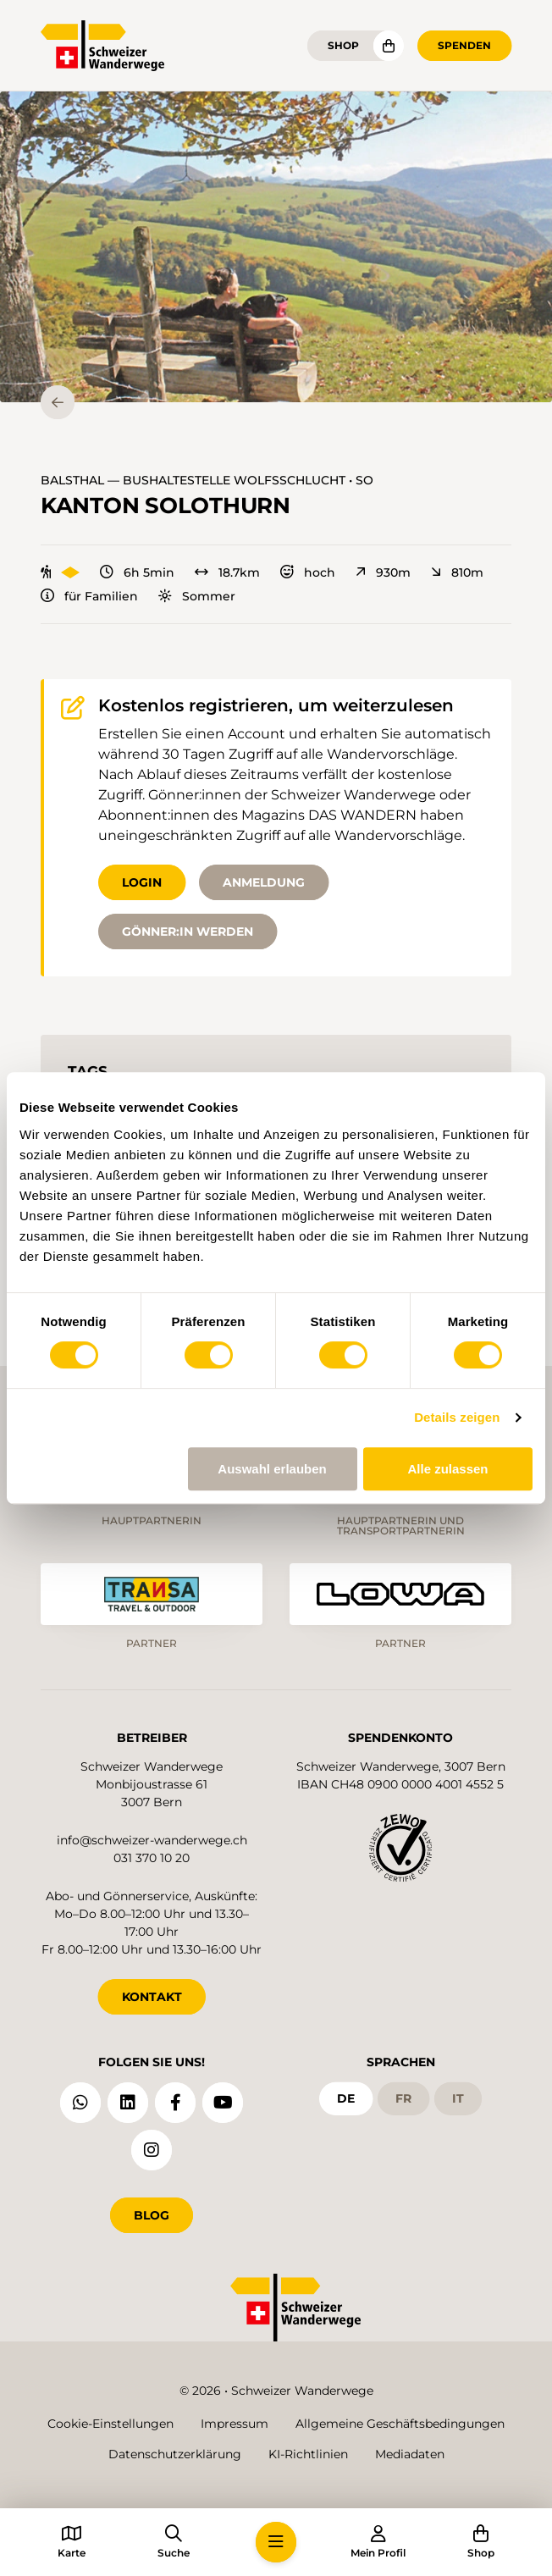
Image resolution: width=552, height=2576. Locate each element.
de (346, 2098)
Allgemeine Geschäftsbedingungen (400, 2423)
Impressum (234, 2423)
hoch (307, 572)
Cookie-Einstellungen (110, 2423)
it (458, 2098)
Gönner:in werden (187, 931)
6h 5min (137, 572)
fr (403, 2098)
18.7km (227, 572)
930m (383, 572)
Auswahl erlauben (272, 1469)
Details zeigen (457, 1417)
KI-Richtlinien (308, 2454)
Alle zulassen (447, 1469)
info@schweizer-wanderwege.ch (152, 1840)
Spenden (464, 45)
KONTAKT (152, 1996)
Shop (343, 45)
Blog (151, 2215)
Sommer (196, 596)
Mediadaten (409, 2454)
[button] (276, 246)
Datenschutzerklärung (174, 2454)
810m (457, 572)
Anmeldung (264, 882)
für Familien (89, 596)
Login (142, 882)
